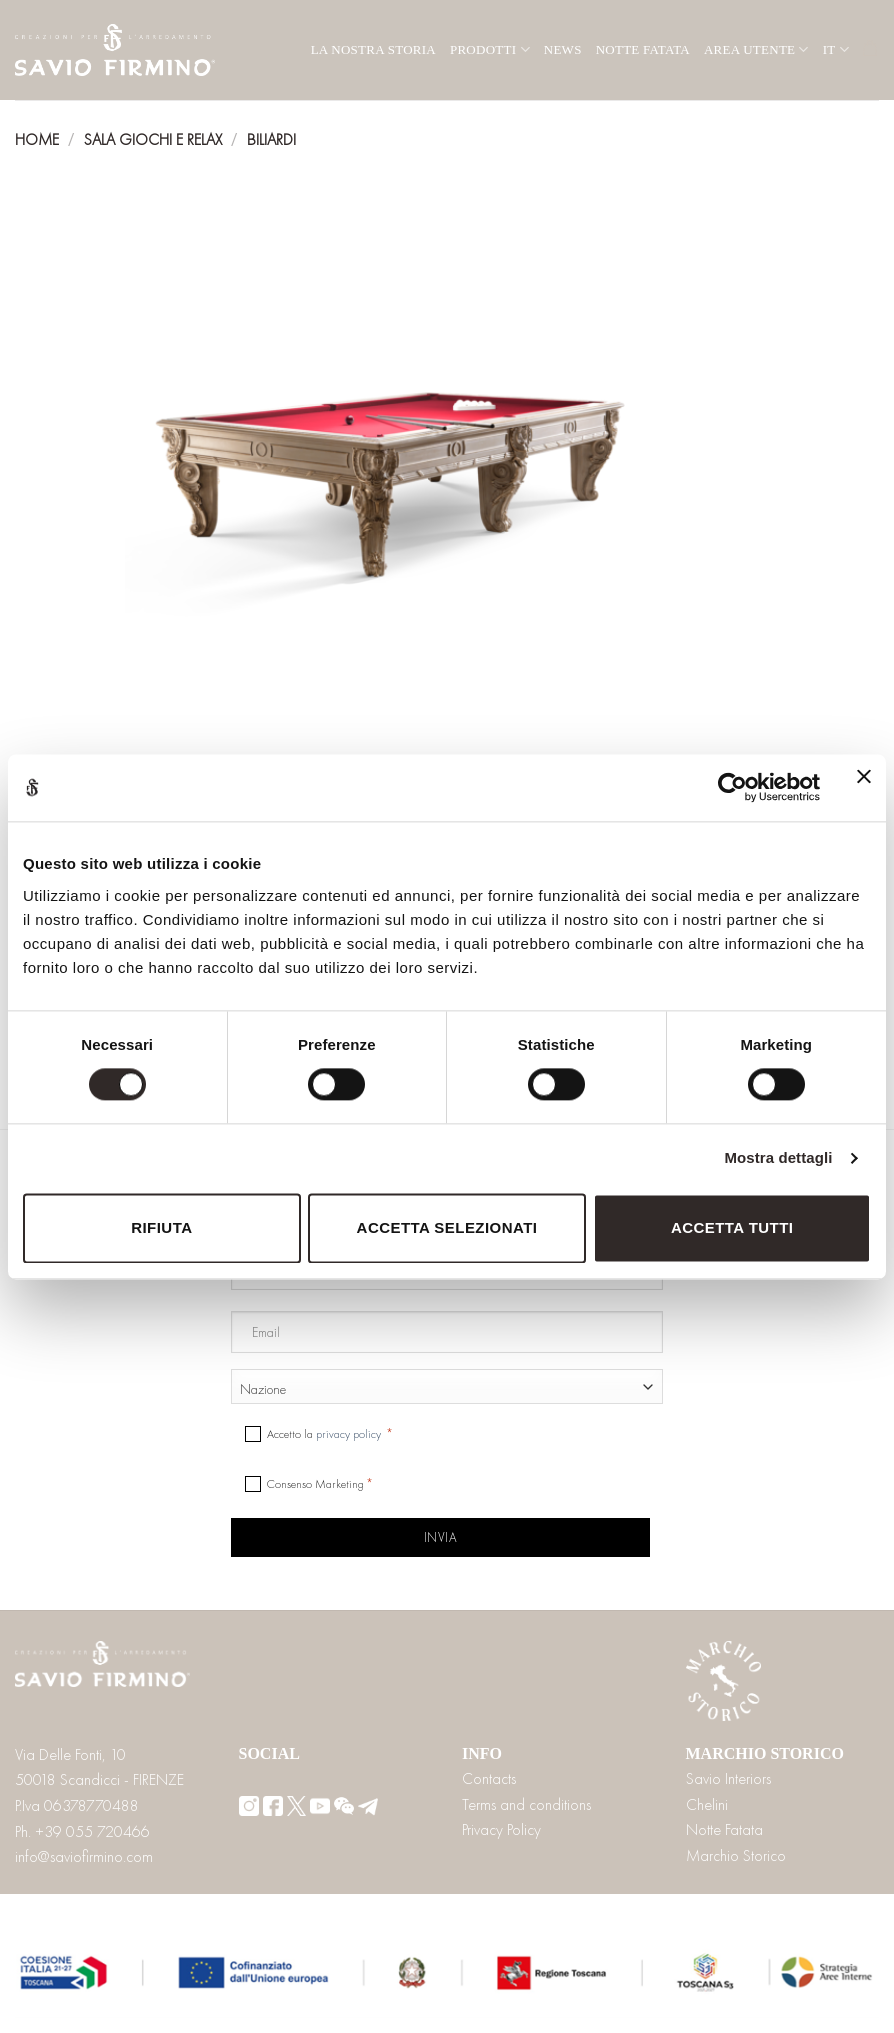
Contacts (489, 1778)
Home (37, 139)
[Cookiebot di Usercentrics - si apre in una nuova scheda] (732, 788)
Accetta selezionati (447, 1227)
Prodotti (490, 49)
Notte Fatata (643, 49)
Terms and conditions (526, 1804)
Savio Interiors (728, 1778)
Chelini (707, 1804)
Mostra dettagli (778, 1158)
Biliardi (271, 139)
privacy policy (348, 1434)
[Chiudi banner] (864, 788)
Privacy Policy (501, 1829)
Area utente (756, 49)
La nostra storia (373, 49)
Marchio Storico (736, 1855)
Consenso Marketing (315, 1484)
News (563, 49)
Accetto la (325, 1434)
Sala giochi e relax (153, 139)
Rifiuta (161, 1227)
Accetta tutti (732, 1227)
